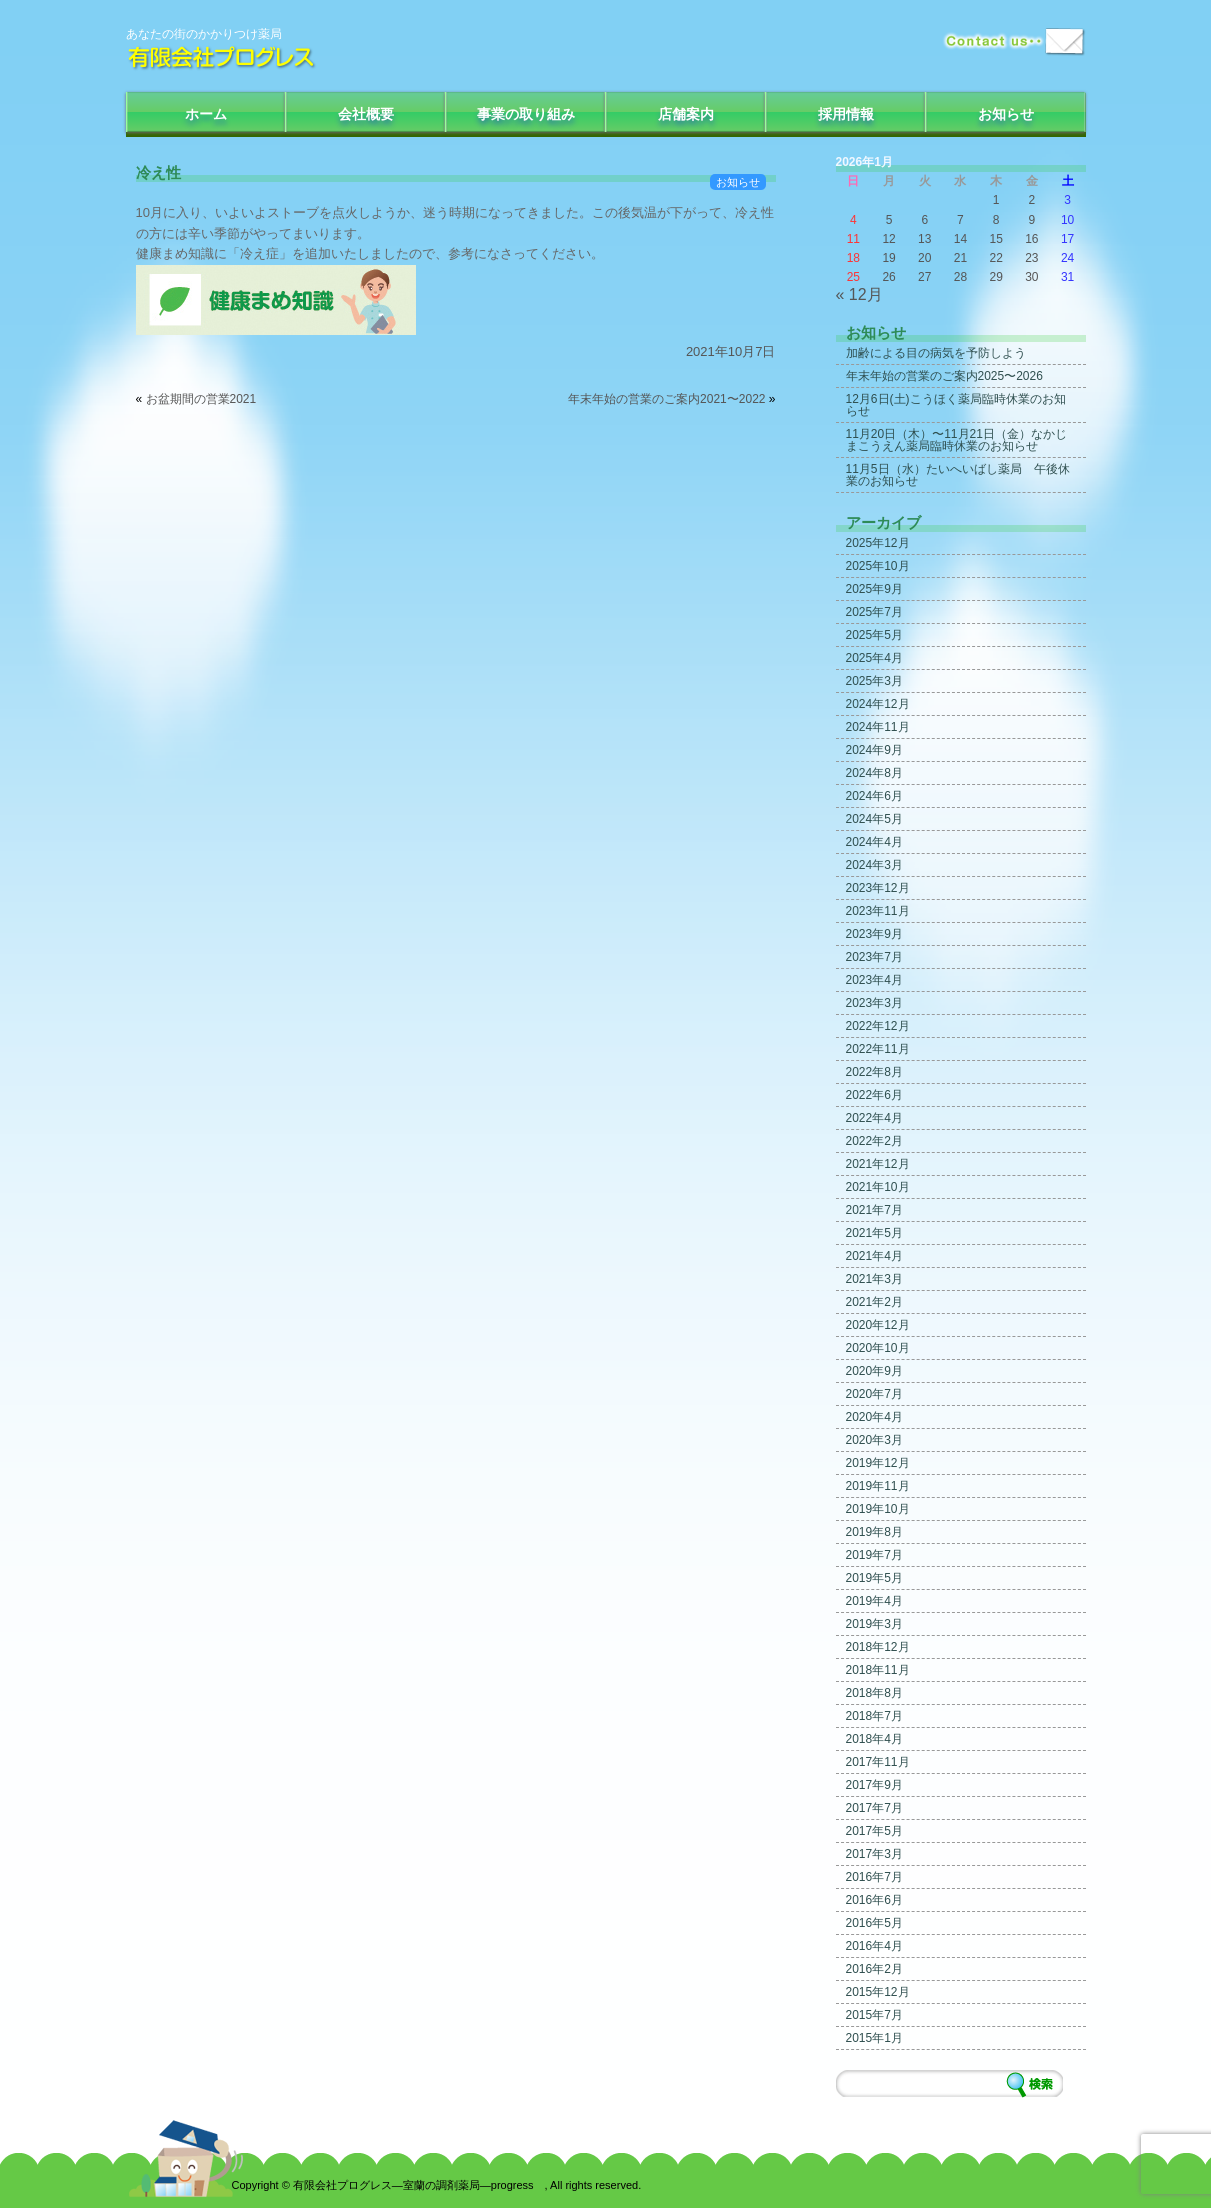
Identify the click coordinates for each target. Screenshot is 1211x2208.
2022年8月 (874, 1072)
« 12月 (859, 294)
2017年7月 (874, 1808)
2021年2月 (874, 1302)
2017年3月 (874, 1854)
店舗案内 (686, 114)
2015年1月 (874, 2038)
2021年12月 (878, 1164)
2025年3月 (874, 681)
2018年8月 (874, 1693)
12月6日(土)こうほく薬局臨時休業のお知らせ (956, 405)
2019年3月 (874, 1624)
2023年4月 (874, 980)
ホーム (206, 114)
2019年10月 (878, 1509)
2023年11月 (878, 911)
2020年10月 (878, 1348)
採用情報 (846, 114)
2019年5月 (874, 1578)
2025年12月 (878, 543)
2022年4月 (874, 1118)
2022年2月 (874, 1141)
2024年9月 (874, 750)
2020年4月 (874, 1417)
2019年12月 (878, 1463)
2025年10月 (878, 566)
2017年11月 (878, 1762)
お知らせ (1006, 114)
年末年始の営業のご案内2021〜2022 (666, 399)
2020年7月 (874, 1394)
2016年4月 (874, 1946)
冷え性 (158, 172)
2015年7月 (874, 2015)
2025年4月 (874, 658)
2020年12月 (878, 1325)
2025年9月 (874, 589)
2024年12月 (878, 704)
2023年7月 (874, 957)
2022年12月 (878, 1026)
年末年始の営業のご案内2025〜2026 (944, 376)
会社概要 (366, 114)
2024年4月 (874, 842)
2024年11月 (878, 727)
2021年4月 (874, 1256)
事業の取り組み (526, 114)
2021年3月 (874, 1279)
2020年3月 (874, 1440)
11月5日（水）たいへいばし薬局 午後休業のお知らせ (958, 475)
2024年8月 (874, 773)
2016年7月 (874, 1877)
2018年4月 (874, 1739)
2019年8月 (874, 1532)
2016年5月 (874, 1923)
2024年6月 (874, 796)
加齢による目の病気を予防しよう (936, 353)
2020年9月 (874, 1371)
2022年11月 (878, 1049)
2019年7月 (874, 1555)
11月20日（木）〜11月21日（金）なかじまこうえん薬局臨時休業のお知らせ (956, 440)
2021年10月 (878, 1187)
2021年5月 (874, 1233)
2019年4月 (874, 1601)
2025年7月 (874, 612)
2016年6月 (874, 1900)
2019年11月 (878, 1486)
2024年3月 (874, 865)
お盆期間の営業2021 (201, 399)
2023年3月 (874, 1003)
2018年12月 (878, 1647)
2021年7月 (874, 1210)
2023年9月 (874, 934)
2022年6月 (874, 1095)
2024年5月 (874, 819)
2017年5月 (874, 1831)
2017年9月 (874, 1785)
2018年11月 (878, 1670)
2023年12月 (878, 888)
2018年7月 (874, 1716)
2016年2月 (874, 1969)
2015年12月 (878, 1992)
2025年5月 (874, 635)
